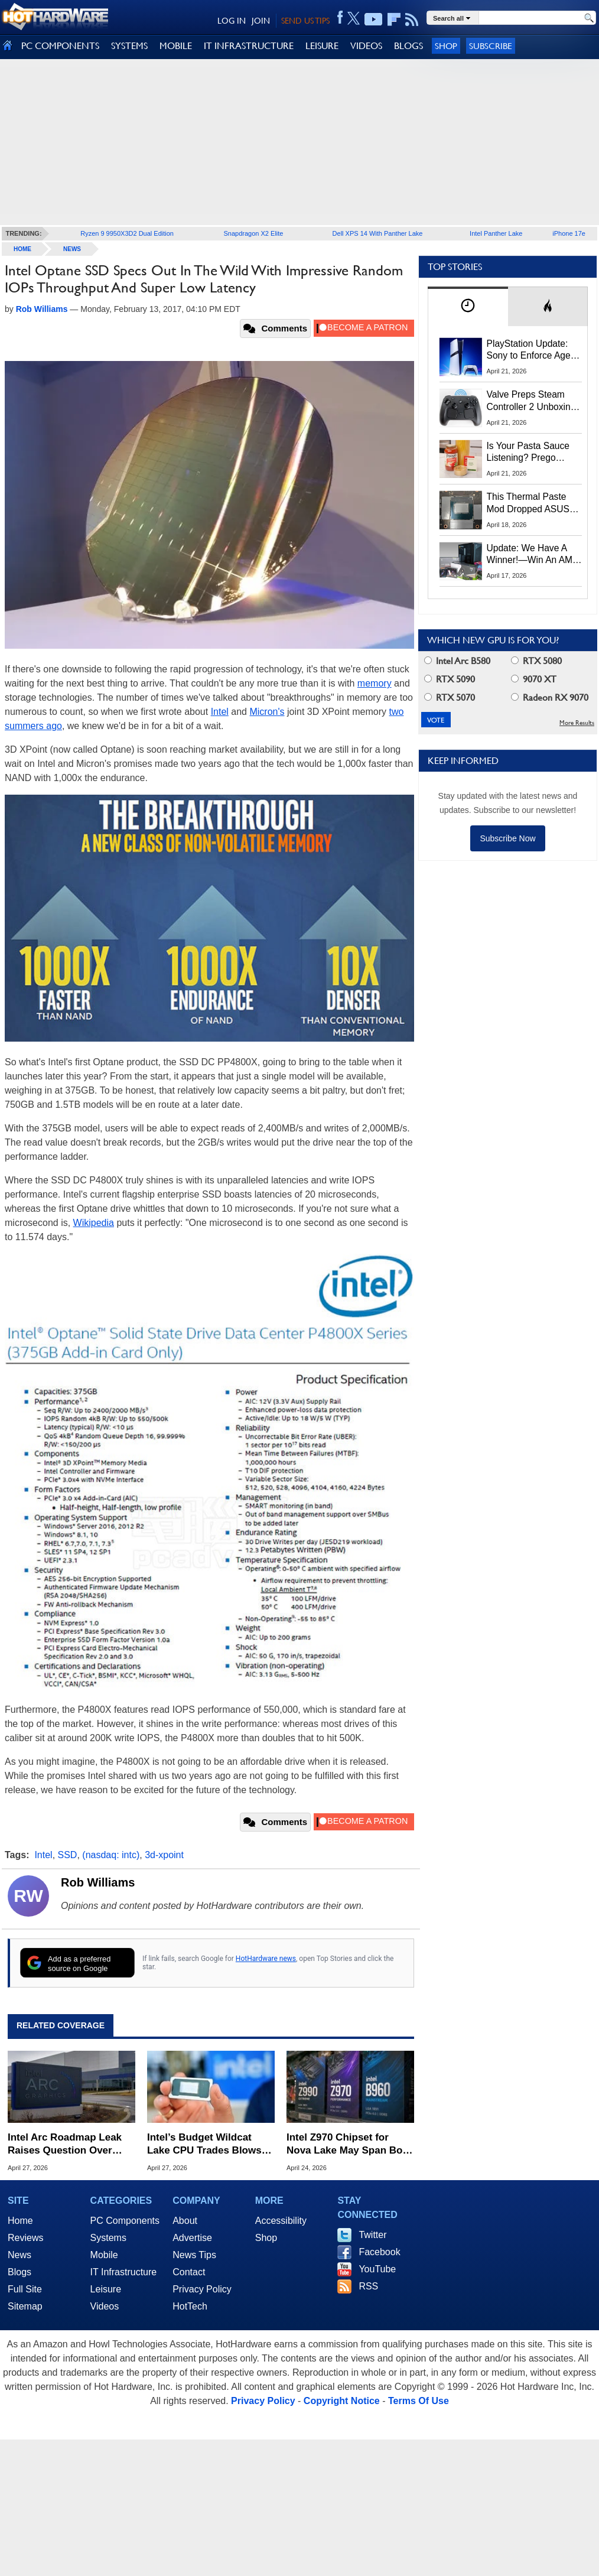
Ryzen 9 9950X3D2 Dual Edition (127, 233)
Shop (446, 46)
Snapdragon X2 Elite (254, 233)
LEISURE (321, 45)
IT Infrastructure (123, 2272)
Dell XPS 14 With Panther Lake (378, 233)
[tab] (468, 306)
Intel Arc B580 (457, 660)
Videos (104, 2306)
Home (20, 2221)
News (72, 249)
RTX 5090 (449, 679)
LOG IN (231, 20)
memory (374, 683)
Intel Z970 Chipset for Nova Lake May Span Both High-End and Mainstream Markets (349, 2144)
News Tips (194, 2255)
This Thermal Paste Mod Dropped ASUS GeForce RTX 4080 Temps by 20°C (528, 503)
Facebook (379, 2252)
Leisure (105, 2289)
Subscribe (490, 46)
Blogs (19, 2272)
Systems (108, 2238)
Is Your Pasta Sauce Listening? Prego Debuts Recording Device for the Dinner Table (530, 452)
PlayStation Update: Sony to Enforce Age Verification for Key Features (529, 350)
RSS (368, 2286)
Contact (188, 2272)
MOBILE (175, 45)
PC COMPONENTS (60, 45)
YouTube (377, 2269)
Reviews (25, 2238)
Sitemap (25, 2306)
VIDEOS (366, 45)
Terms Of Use (418, 2401)
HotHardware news (266, 1958)
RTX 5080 (536, 660)
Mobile (104, 2255)
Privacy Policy (202, 2289)
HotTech (189, 2306)
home (22, 249)
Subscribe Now (507, 838)
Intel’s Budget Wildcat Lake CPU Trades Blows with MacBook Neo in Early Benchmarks (204, 2144)
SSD (67, 1855)
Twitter (372, 2235)
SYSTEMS (129, 45)
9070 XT (533, 679)
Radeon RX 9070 (549, 697)
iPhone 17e (568, 233)
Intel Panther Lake (496, 233)
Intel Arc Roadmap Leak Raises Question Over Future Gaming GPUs (65, 2144)
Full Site (25, 2289)
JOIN (261, 20)
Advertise (192, 2238)
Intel (220, 712)
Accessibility (281, 2221)
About (184, 2221)
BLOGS (408, 45)
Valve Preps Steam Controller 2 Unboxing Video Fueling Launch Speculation (531, 401)
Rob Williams (98, 1882)
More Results (576, 723)
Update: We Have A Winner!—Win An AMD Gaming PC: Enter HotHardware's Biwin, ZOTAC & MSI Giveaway (533, 555)
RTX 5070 (449, 697)
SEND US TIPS (305, 20)
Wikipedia (93, 1223)
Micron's (266, 712)
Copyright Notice (342, 2401)
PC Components (124, 2221)
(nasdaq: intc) (110, 1855)
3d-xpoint (164, 1855)
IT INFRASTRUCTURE (249, 45)
